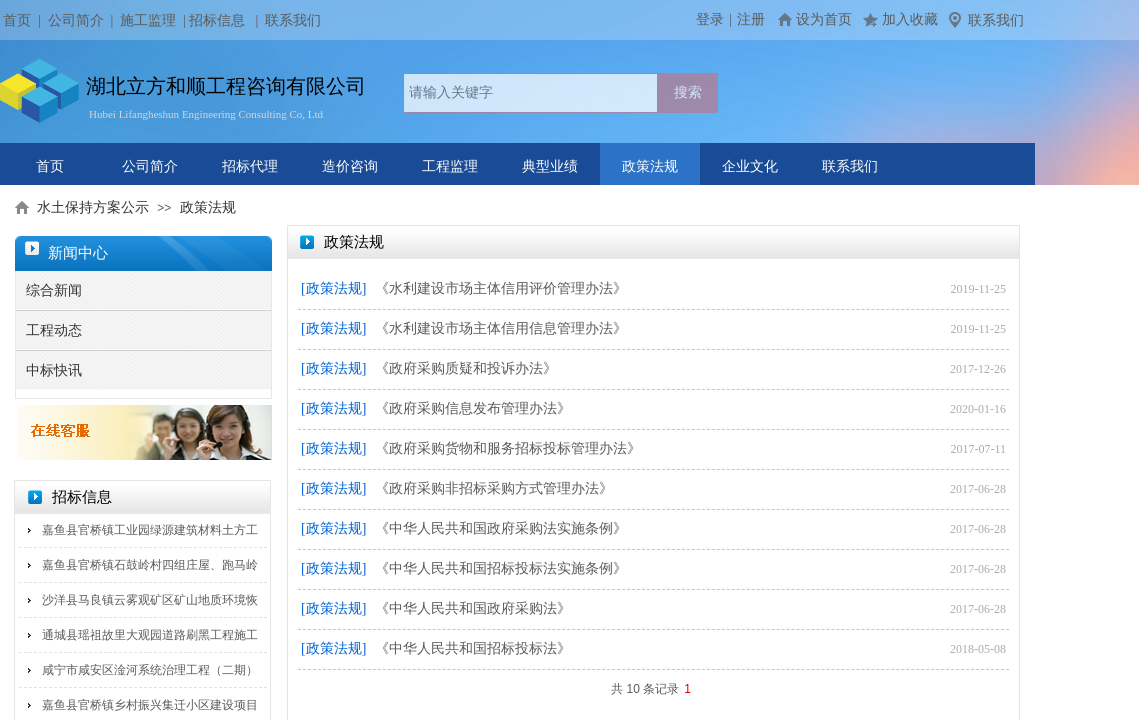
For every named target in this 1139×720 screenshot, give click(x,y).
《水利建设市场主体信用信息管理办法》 (501, 328)
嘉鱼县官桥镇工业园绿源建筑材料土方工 (150, 530)
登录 (710, 19)
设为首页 (824, 19)
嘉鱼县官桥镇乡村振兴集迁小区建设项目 (150, 705)
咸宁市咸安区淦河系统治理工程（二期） (150, 670)
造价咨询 (350, 166)
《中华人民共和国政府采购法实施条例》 (501, 528)
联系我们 (850, 166)
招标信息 (217, 20)
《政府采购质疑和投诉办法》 (466, 368)
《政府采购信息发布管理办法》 (473, 408)
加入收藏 (910, 19)
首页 (50, 166)
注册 (751, 19)
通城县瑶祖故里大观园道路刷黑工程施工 (150, 635)
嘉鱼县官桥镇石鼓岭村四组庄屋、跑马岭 (150, 565)
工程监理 (450, 166)
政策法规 (650, 166)
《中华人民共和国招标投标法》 (473, 648)
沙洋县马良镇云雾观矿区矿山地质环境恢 (150, 600)
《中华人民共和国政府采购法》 (473, 608)
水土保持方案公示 (93, 207)
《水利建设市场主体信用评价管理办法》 (501, 288)
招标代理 (250, 166)
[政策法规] (333, 288)
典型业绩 (550, 166)
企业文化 (750, 166)
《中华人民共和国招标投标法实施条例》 (501, 568)
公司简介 (76, 20)
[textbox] (530, 93)
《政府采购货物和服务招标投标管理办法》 (508, 448)
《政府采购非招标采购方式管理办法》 (494, 488)
